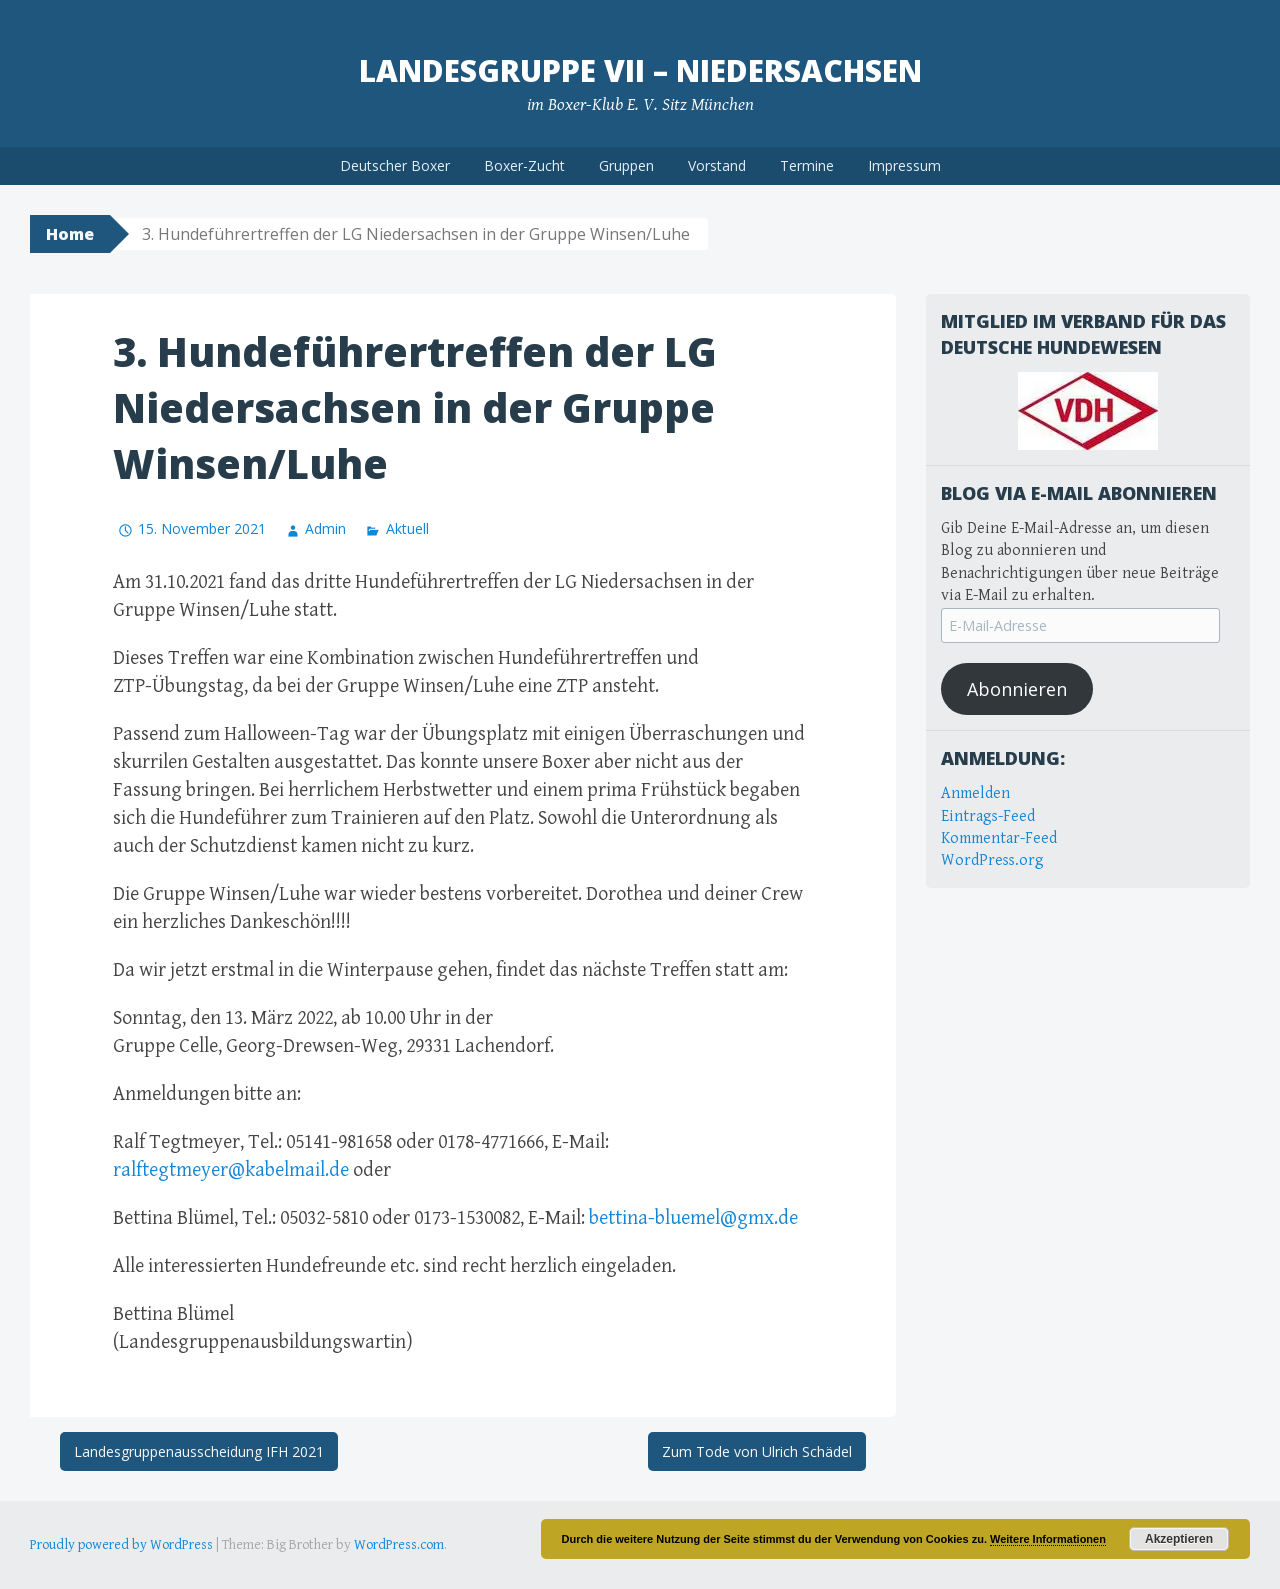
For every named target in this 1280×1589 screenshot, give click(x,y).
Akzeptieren (1179, 1539)
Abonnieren (1017, 689)
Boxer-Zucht (524, 165)
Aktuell (407, 528)
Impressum (904, 165)
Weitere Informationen (1048, 1539)
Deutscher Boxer (395, 165)
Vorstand (717, 165)
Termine (807, 165)
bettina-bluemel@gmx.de (693, 1218)
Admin (325, 528)
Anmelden (975, 793)
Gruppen (626, 165)
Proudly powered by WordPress (121, 1545)
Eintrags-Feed (988, 816)
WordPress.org (992, 860)
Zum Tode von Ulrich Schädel (757, 1451)
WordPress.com (399, 1545)
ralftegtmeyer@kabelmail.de (231, 1170)
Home (70, 234)
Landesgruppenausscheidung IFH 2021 (199, 1451)
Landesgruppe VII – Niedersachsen (640, 70)
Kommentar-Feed (999, 838)
